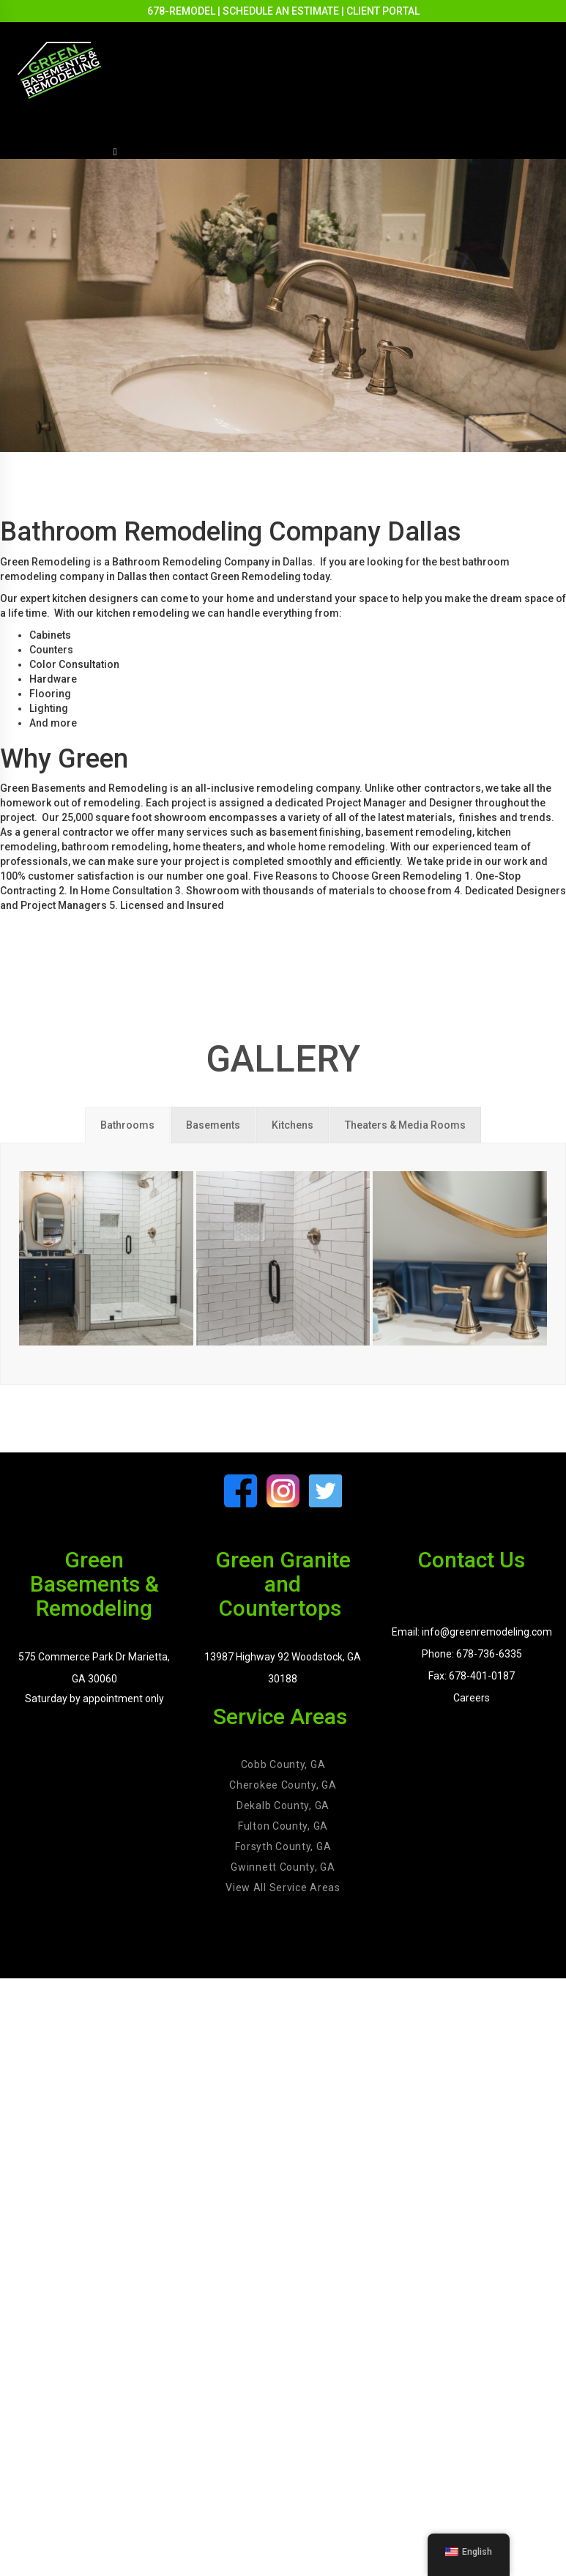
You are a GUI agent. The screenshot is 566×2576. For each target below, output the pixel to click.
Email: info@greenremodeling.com (472, 1632)
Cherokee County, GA (282, 1785)
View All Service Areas (283, 1887)
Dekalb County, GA (283, 1805)
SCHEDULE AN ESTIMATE (281, 11)
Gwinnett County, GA (283, 1867)
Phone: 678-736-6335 (472, 1654)
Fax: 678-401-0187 (471, 1676)
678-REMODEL (181, 11)
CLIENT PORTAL (383, 11)
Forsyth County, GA (283, 1846)
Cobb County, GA (283, 1764)
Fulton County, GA (283, 1826)
